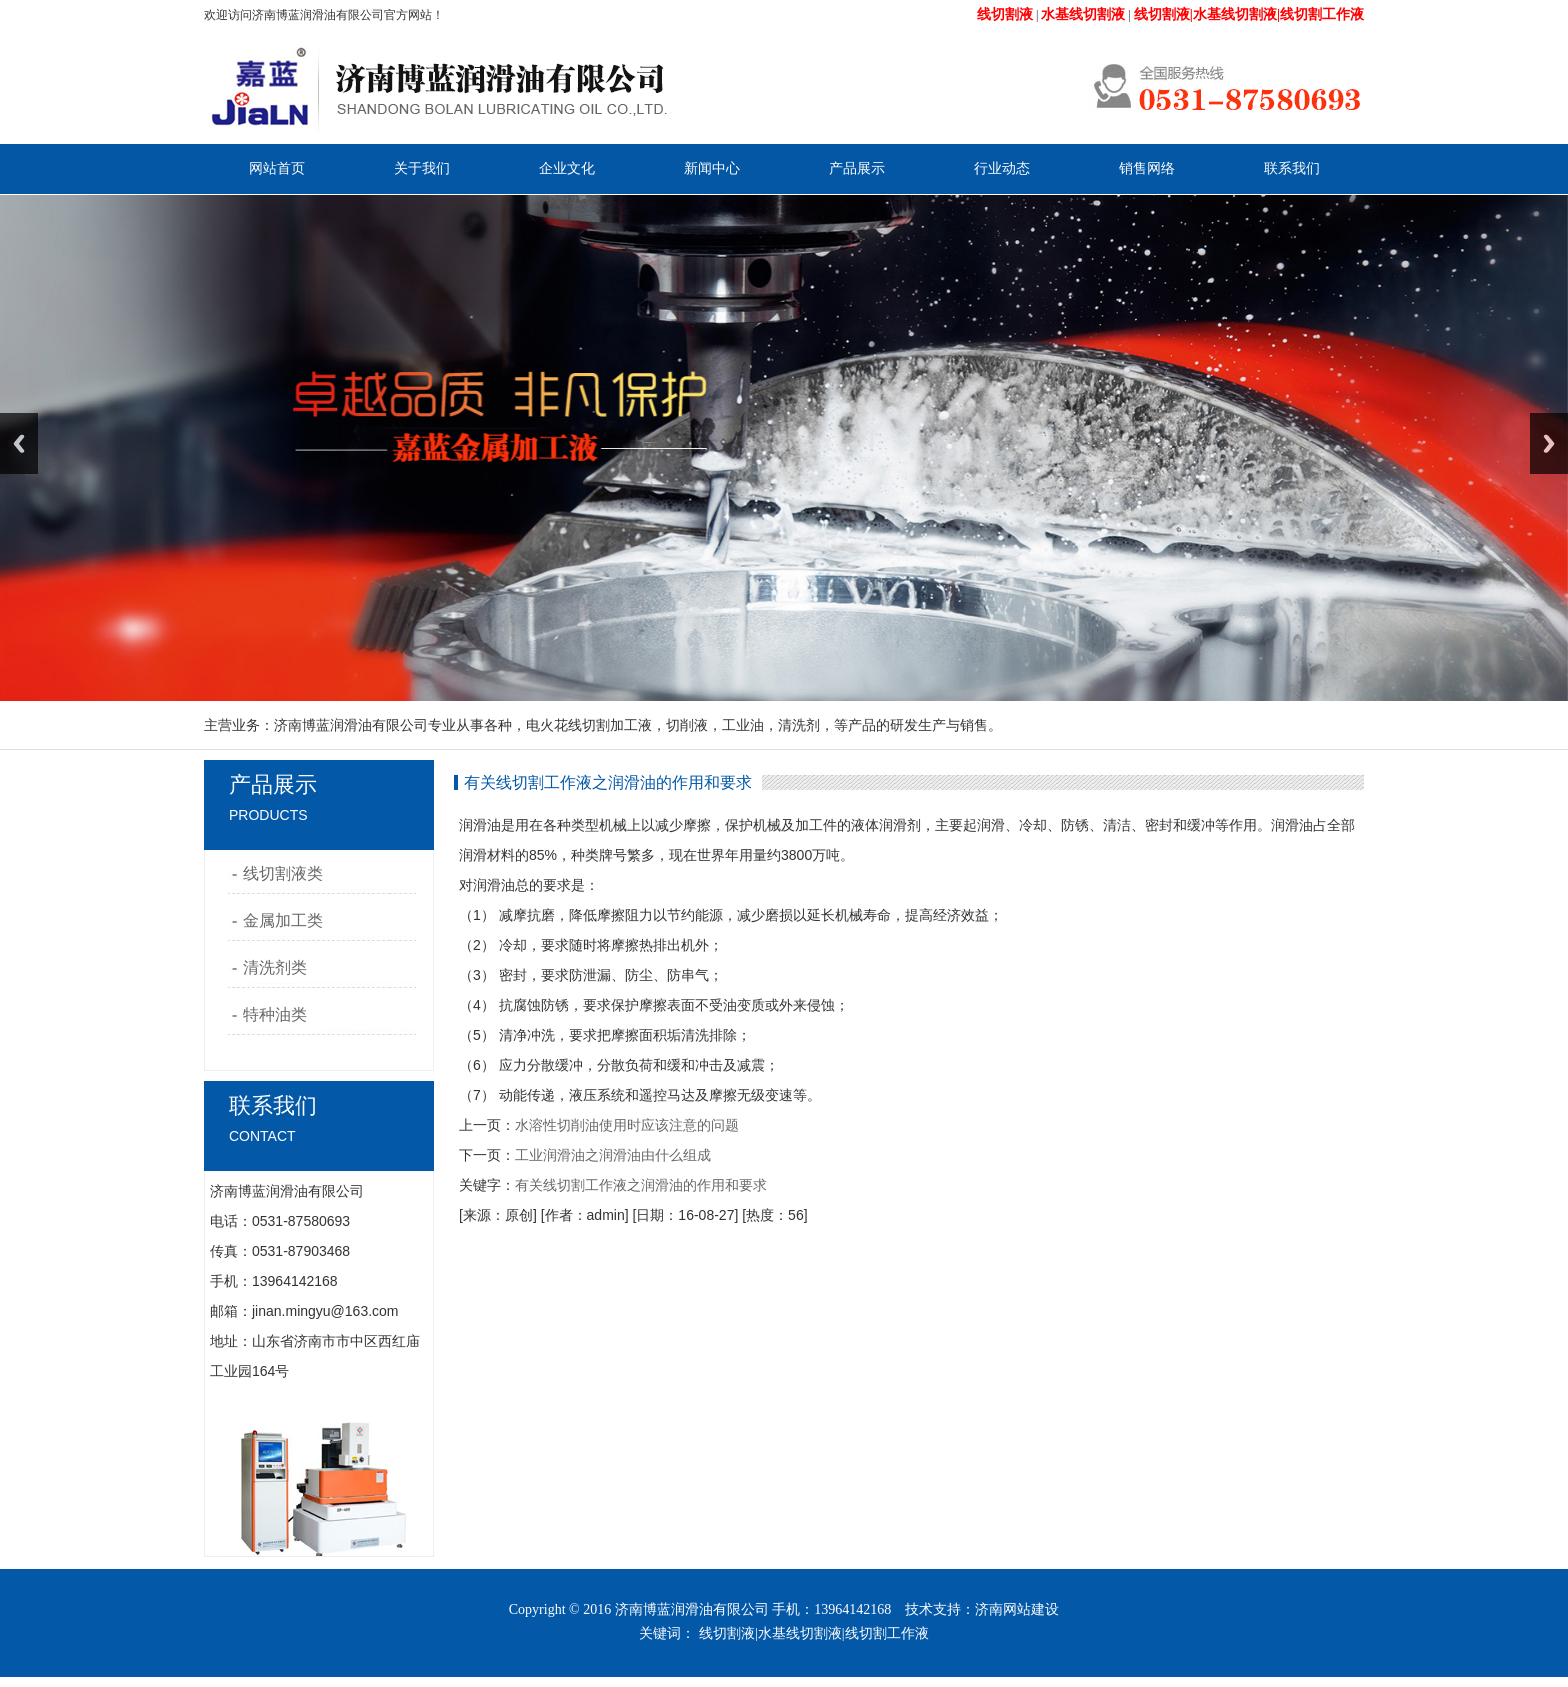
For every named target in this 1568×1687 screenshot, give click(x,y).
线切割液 (727, 1633)
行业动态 (1002, 168)
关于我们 (422, 168)
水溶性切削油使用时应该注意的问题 (627, 1125)
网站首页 (277, 168)
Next (1549, 443)
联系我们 (1292, 168)
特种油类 (275, 1014)
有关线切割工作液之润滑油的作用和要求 (641, 1185)
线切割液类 (283, 873)
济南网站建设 (1017, 1609)
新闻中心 (712, 168)
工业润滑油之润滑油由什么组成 (613, 1155)
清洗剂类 (275, 967)
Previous (19, 443)
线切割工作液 (887, 1633)
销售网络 (1147, 168)
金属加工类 (283, 920)
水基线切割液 (800, 1633)
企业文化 (567, 168)
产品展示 (857, 168)
